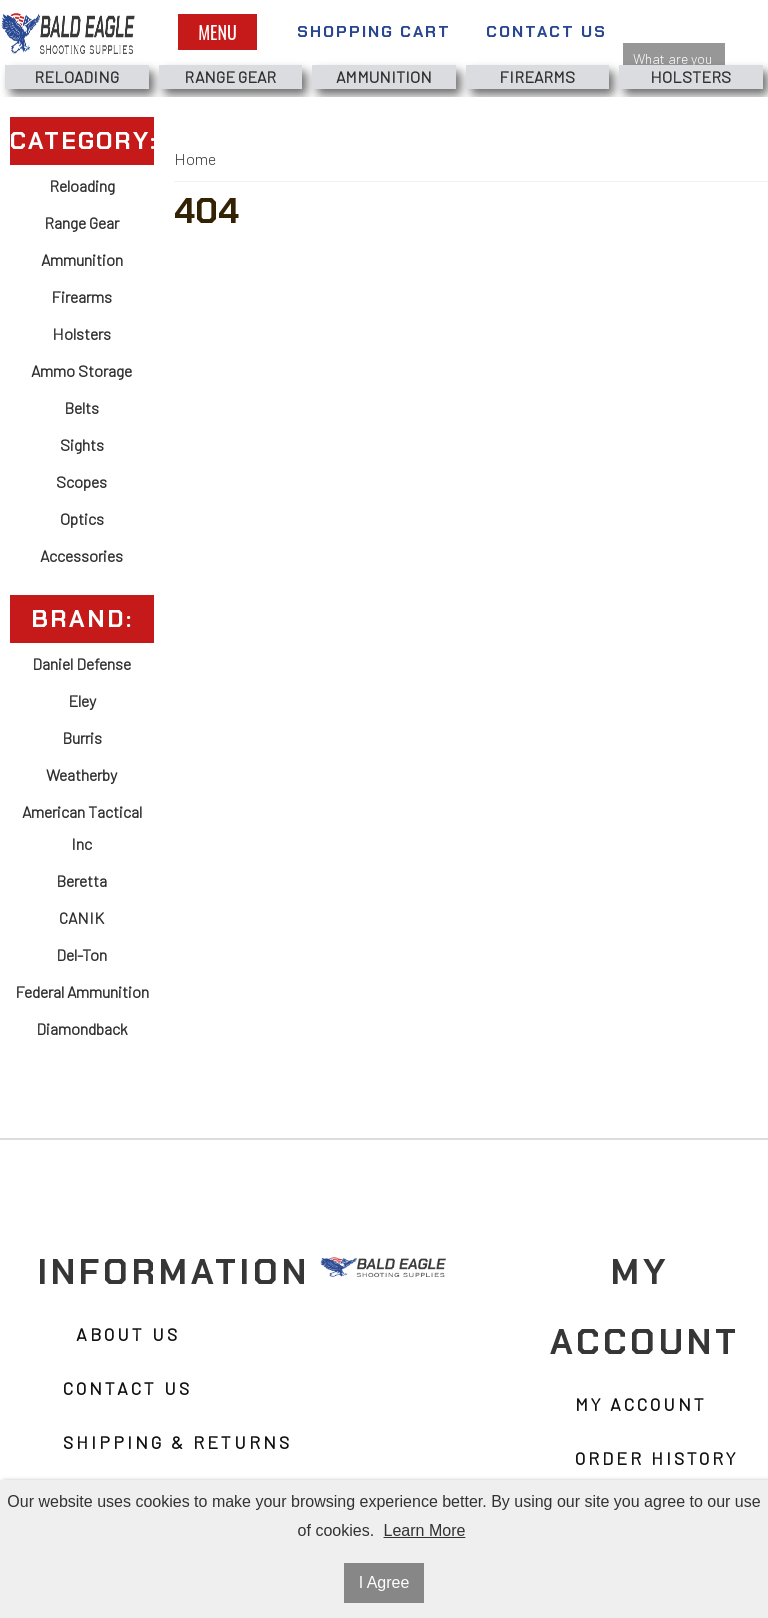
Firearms (537, 76)
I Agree (384, 1582)
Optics (82, 518)
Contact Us (546, 31)
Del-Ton (81, 954)
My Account (641, 1404)
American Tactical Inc (82, 827)
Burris (82, 737)
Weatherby (81, 774)
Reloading (76, 76)
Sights (82, 444)
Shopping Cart (374, 31)
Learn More (425, 1530)
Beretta (81, 880)
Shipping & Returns (177, 1442)
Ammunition (384, 76)
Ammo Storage (81, 370)
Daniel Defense (81, 663)
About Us (128, 1334)
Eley (82, 700)
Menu (217, 32)
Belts (81, 407)
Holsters (690, 76)
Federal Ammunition (82, 991)
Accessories (81, 555)
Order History (656, 1458)
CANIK (81, 917)
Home (195, 158)
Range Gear (230, 76)
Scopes (81, 481)
